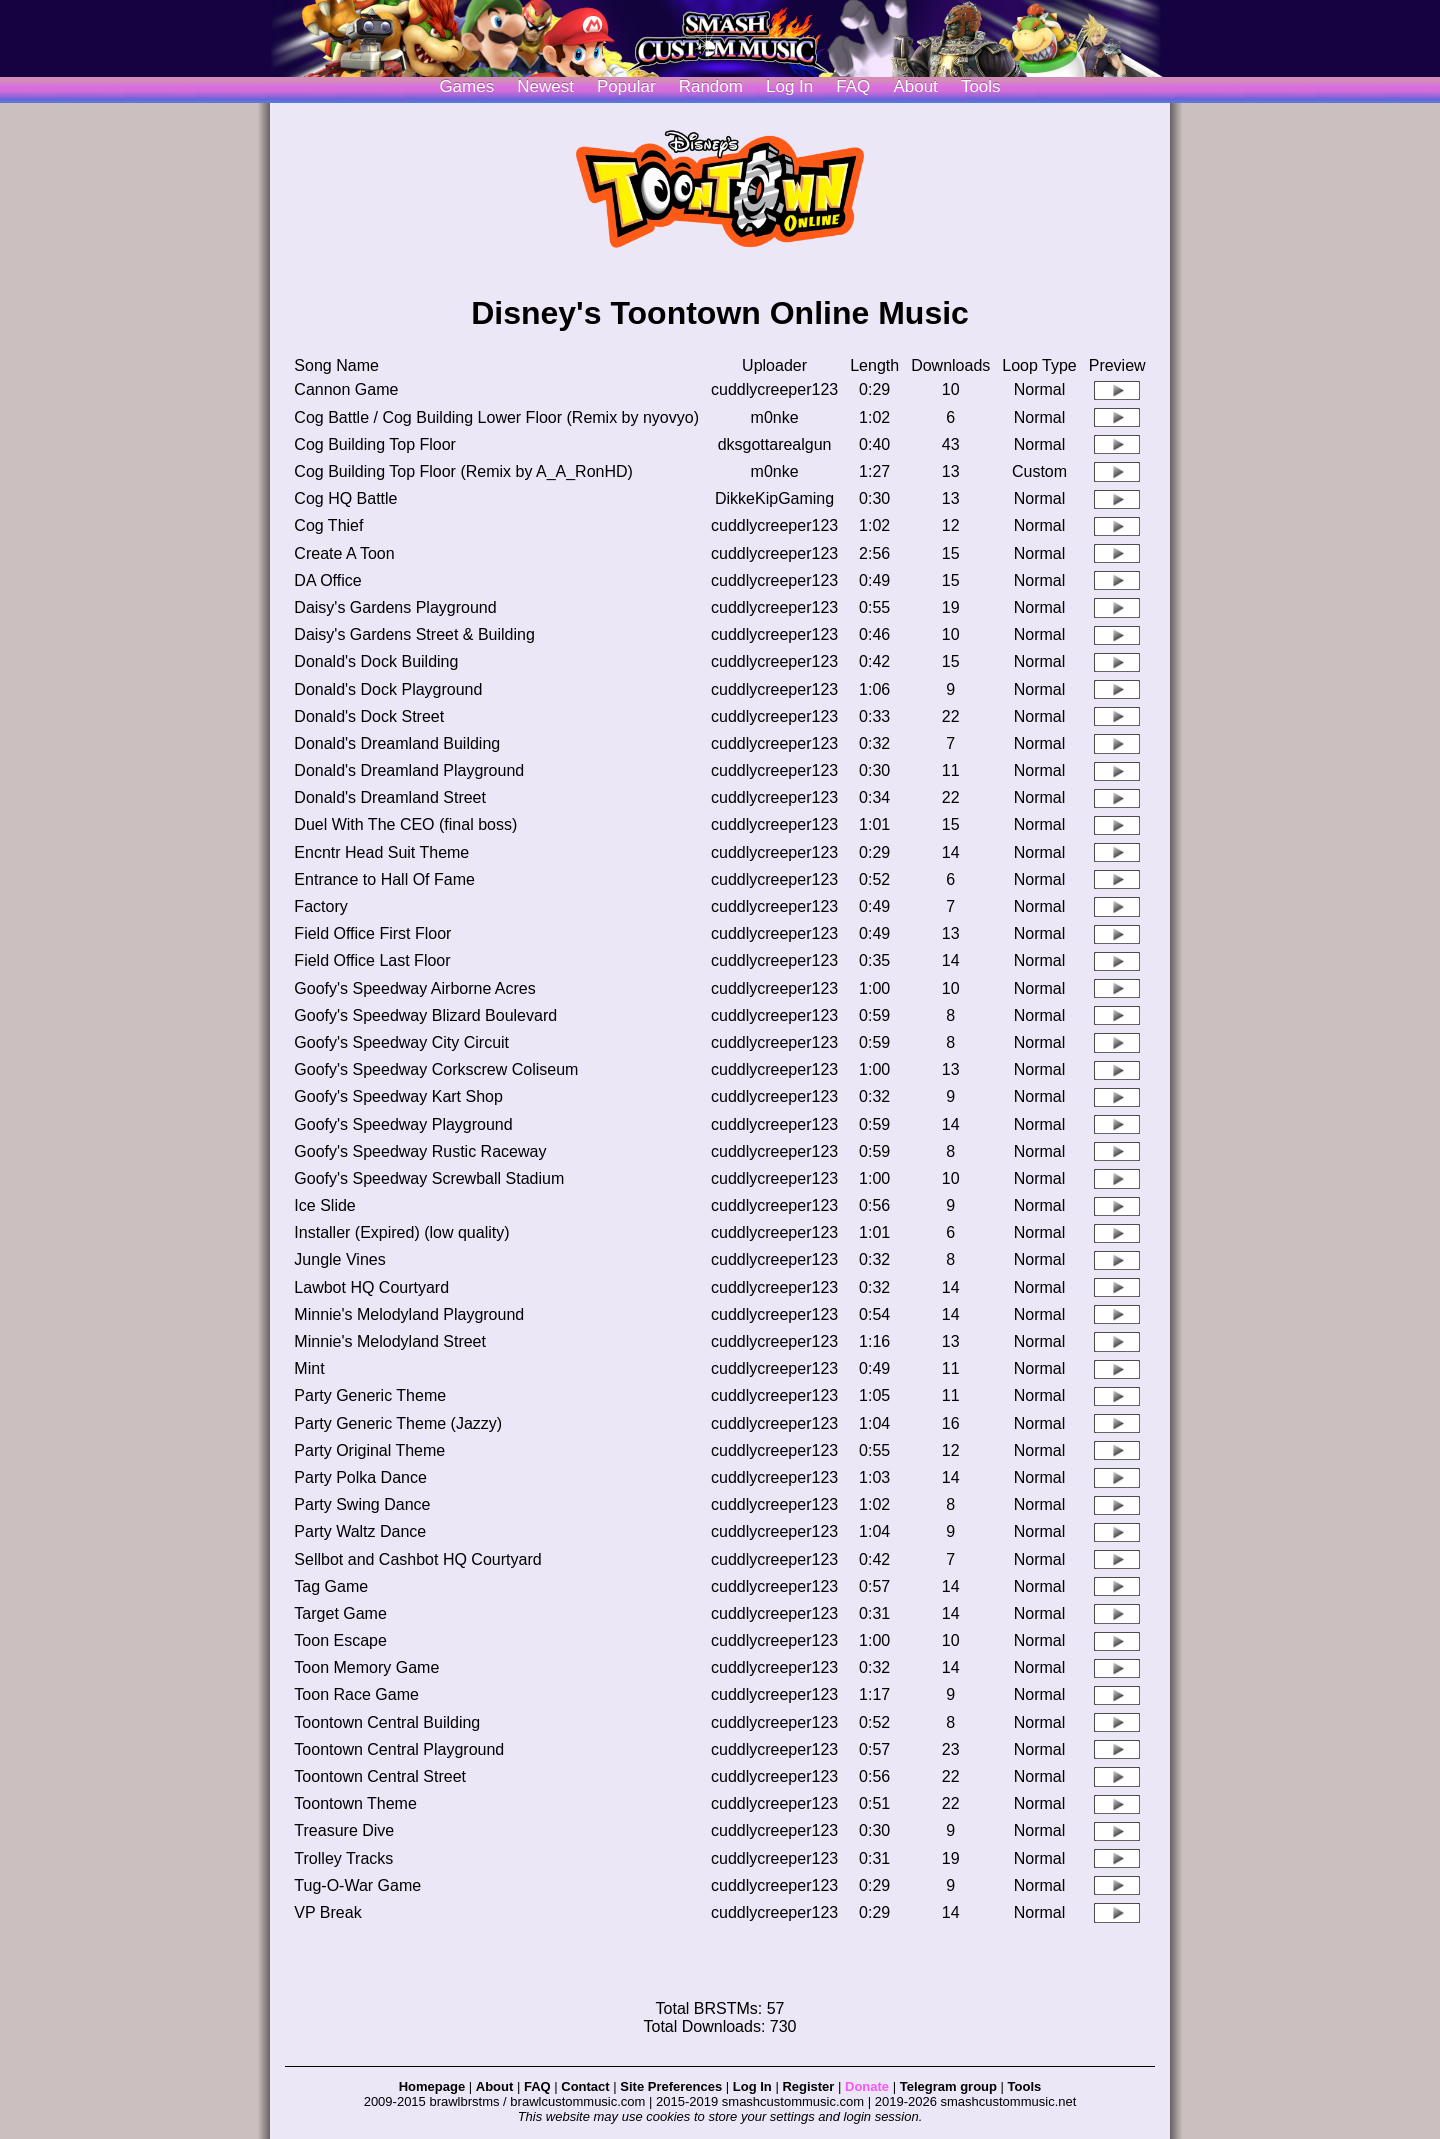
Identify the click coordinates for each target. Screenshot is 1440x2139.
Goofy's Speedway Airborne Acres (414, 988)
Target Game (340, 1613)
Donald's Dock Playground (388, 689)
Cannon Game (346, 389)
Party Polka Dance (360, 1477)
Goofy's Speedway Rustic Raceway (420, 1151)
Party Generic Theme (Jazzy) (398, 1423)
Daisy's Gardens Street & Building (414, 634)
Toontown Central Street (380, 1776)
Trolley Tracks (343, 1858)
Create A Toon (344, 553)
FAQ (853, 86)
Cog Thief (328, 525)
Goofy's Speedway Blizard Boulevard (425, 1015)
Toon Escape (340, 1640)
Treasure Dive (344, 1830)
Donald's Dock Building (376, 661)
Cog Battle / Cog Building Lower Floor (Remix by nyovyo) (496, 417)
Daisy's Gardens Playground (395, 607)
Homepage (432, 2086)
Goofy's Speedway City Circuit (401, 1042)
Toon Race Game (356, 1694)
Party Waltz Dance (360, 1531)
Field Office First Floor (372, 933)
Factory (320, 906)
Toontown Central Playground (399, 1749)
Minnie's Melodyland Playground (409, 1314)
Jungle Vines (339, 1259)
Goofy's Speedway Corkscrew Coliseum (436, 1069)
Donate (867, 2086)
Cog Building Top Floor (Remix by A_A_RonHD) (463, 471)
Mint (309, 1368)
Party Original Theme (369, 1450)
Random (711, 86)
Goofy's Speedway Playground (403, 1124)
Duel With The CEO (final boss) (405, 824)
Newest (545, 86)
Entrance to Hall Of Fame (384, 879)
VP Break (327, 1912)
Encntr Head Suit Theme (381, 852)
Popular (626, 86)
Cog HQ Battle (345, 498)
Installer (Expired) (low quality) (401, 1232)
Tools (981, 86)
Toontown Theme (355, 1803)
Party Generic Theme (370, 1395)
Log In (752, 2086)
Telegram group (948, 2086)
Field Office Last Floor (372, 960)
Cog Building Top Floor (375, 444)
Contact (585, 2086)
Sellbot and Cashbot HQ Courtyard (417, 1559)
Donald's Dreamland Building (397, 743)
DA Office (327, 580)
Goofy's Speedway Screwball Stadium (429, 1178)
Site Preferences (671, 2086)
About (915, 86)
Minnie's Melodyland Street (390, 1341)
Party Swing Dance (362, 1504)
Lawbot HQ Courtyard (371, 1287)
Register (808, 2086)
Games (466, 86)
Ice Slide (324, 1205)
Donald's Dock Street (369, 716)
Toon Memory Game (366, 1667)
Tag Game (331, 1586)
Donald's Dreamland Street (390, 797)
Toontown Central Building (387, 1722)
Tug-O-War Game (357, 1885)
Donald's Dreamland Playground (409, 770)
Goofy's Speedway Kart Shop (398, 1096)
